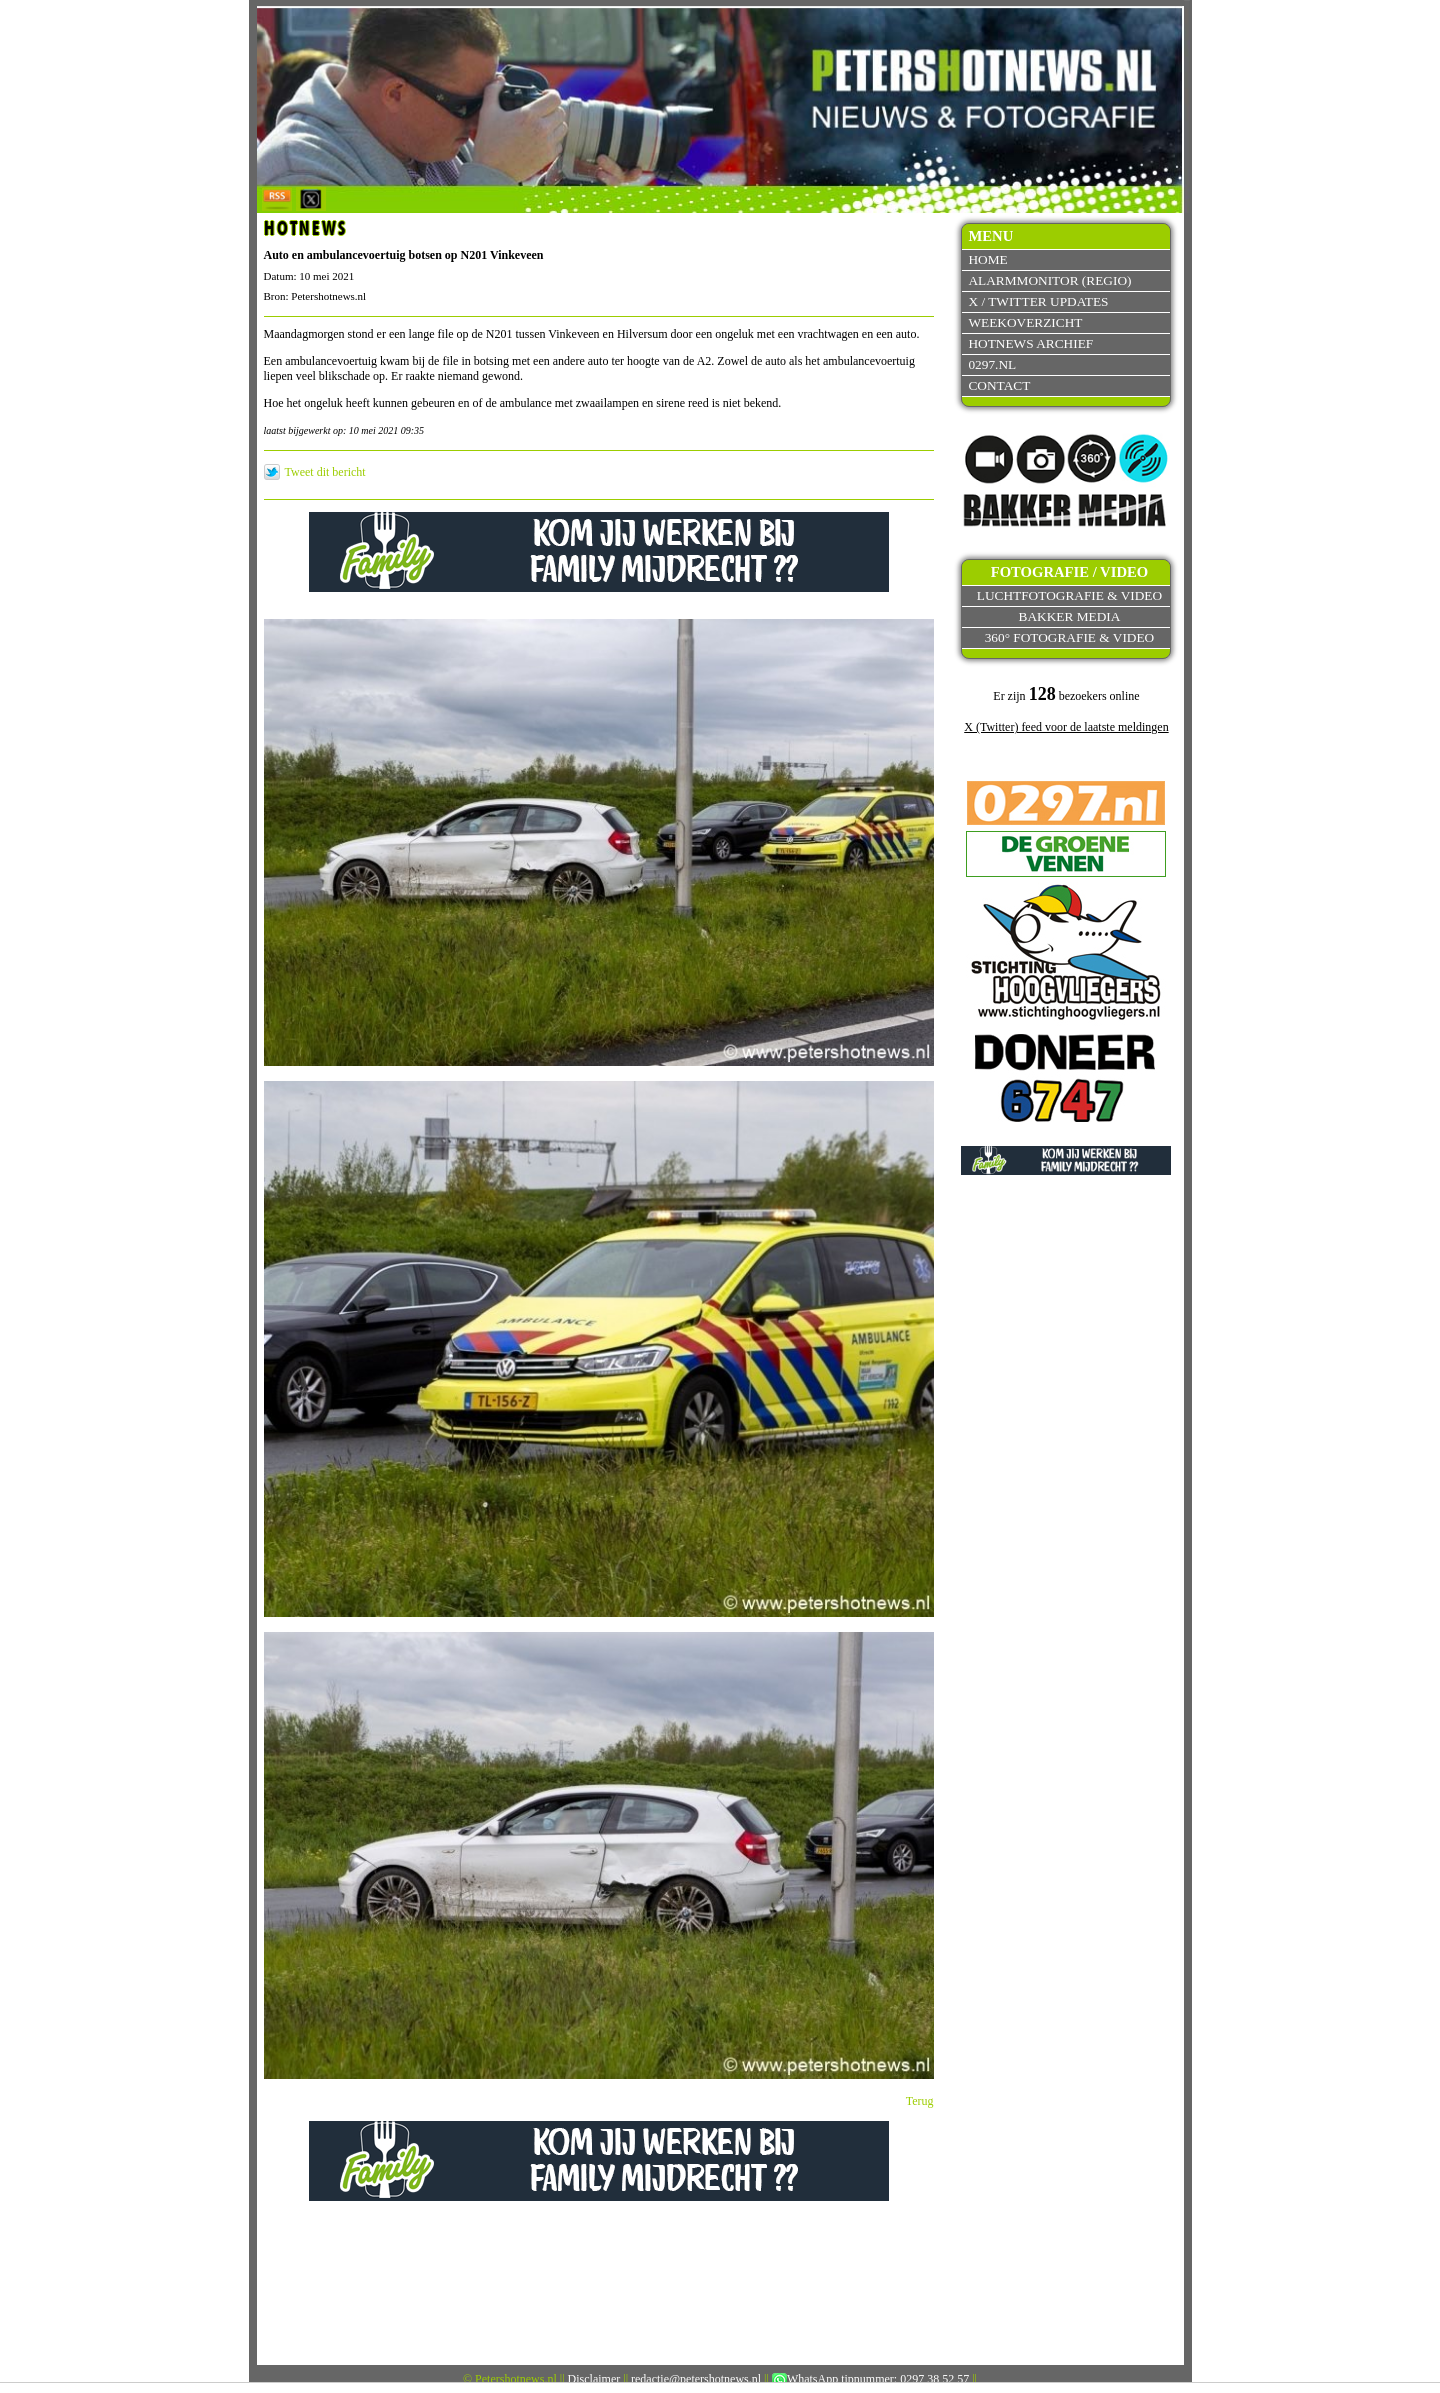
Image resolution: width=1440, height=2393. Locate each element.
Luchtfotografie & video (1069, 595)
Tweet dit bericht (325, 472)
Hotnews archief (1030, 343)
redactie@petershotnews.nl (696, 2379)
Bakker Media (1070, 616)
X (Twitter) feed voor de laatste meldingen (1066, 727)
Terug (920, 2101)
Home (987, 259)
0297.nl (992, 364)
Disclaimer (594, 2379)
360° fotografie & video (1070, 637)
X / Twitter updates (1038, 301)
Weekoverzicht (1025, 322)
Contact (999, 385)
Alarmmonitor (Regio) (1049, 280)
